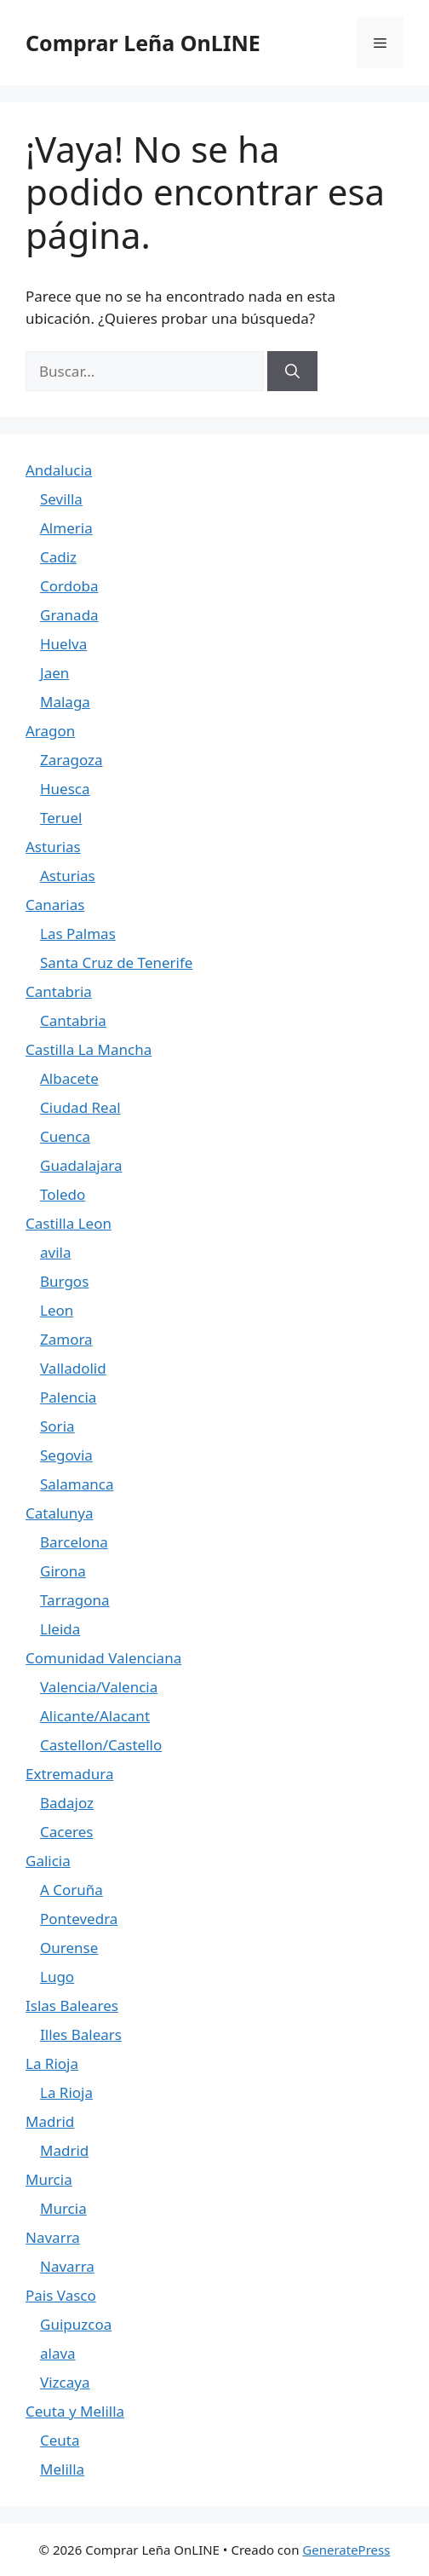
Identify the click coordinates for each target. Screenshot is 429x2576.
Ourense (69, 1947)
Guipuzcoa (76, 2324)
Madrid (50, 2121)
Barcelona (74, 1542)
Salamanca (76, 1484)
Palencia (68, 1397)
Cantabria (59, 991)
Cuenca (65, 1136)
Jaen (54, 673)
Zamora (66, 1339)
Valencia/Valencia (98, 1687)
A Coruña (71, 1889)
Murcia (49, 2179)
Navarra (53, 2237)
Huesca (65, 788)
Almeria (66, 528)
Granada (69, 615)
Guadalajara (81, 1165)
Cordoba (69, 586)
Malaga (65, 702)
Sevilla (61, 499)
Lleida (60, 1629)
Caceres (66, 1831)
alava (58, 2353)
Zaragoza (71, 759)
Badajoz (67, 1802)
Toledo (62, 1194)
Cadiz (58, 557)
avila (55, 1252)
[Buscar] (292, 371)
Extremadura (69, 1774)
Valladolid (73, 1368)
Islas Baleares (72, 2005)
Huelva (63, 644)
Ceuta (60, 2440)
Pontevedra (78, 1918)
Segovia (66, 1455)
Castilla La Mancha (89, 1049)
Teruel (61, 817)
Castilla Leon (69, 1223)
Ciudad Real (80, 1107)
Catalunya (60, 1513)
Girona (63, 1571)
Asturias (53, 846)
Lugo (57, 1976)
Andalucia (59, 470)
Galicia (48, 1860)
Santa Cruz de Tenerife (116, 962)
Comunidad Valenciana (103, 1658)
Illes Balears (81, 2034)
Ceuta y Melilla (75, 2411)
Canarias (55, 904)
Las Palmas (78, 933)
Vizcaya (64, 2382)
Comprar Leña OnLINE (143, 42)
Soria (57, 1426)
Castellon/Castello (101, 1745)
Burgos (64, 1281)
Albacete (69, 1078)
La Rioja (52, 2063)
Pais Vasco (61, 2295)
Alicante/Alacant (95, 1716)
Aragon (50, 731)
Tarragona (75, 1600)
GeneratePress (346, 2549)
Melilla (62, 2469)
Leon (56, 1310)
